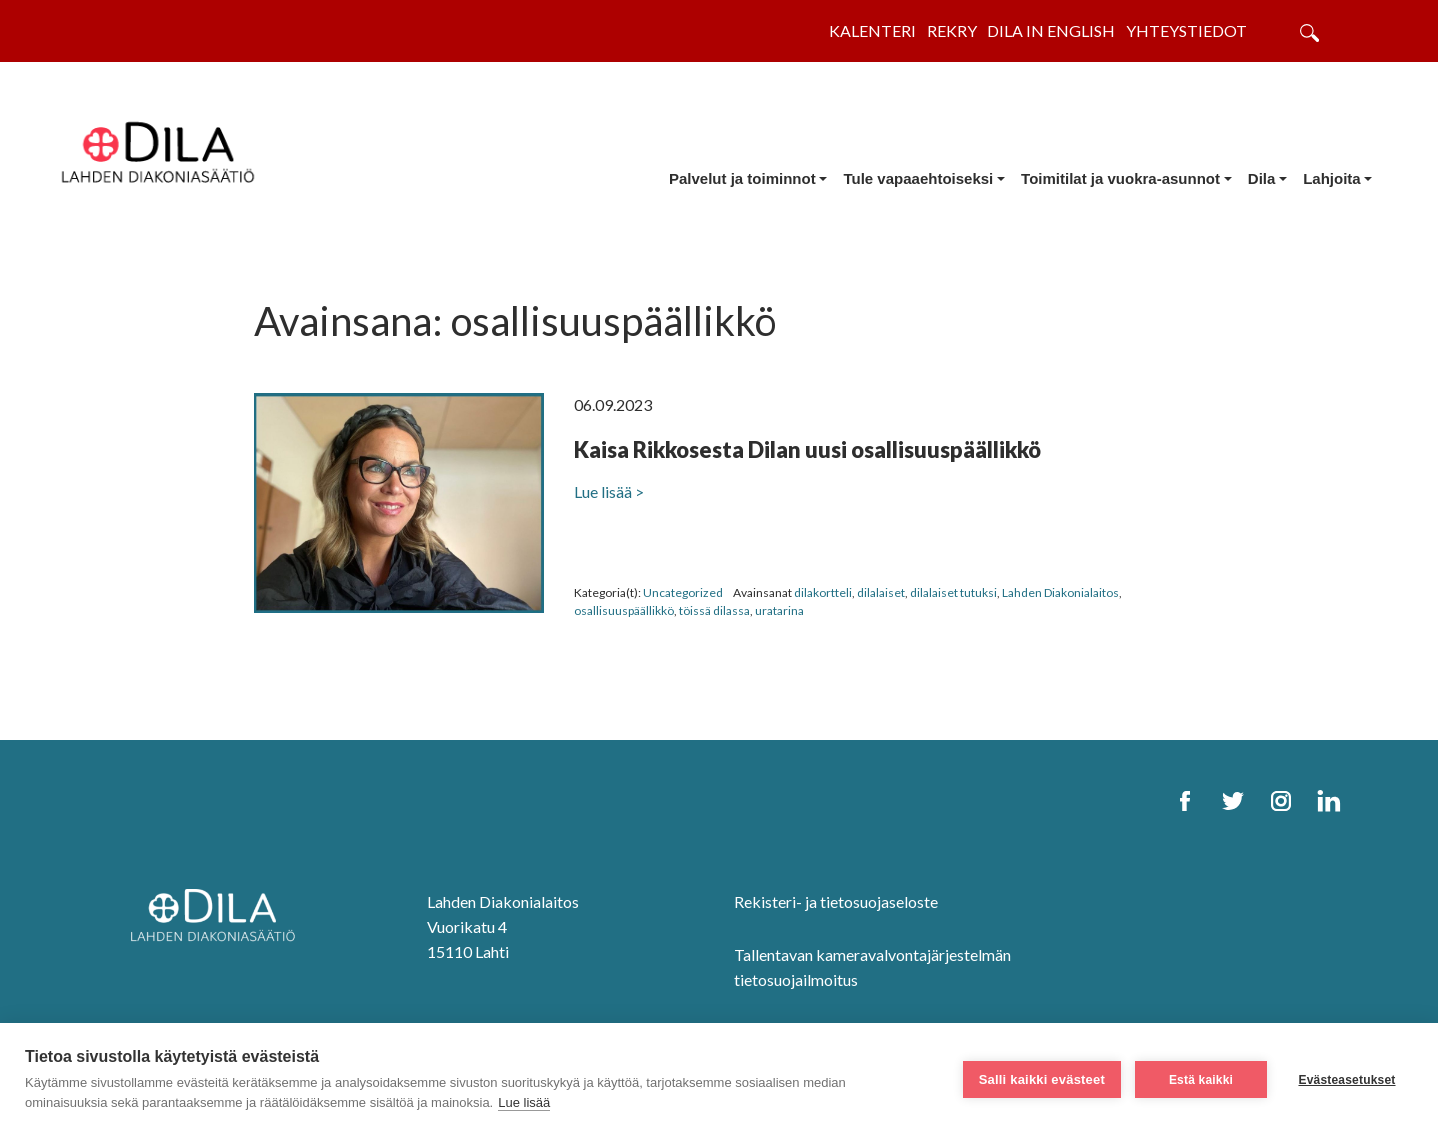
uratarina (779, 610)
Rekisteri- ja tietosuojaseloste (836, 901)
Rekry (952, 30)
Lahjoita (1332, 178)
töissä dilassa (714, 610)
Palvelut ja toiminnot (742, 178)
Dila (1262, 178)
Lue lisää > (609, 491)
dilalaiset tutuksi (953, 592)
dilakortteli (823, 592)
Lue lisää (524, 1102)
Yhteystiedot (1186, 30)
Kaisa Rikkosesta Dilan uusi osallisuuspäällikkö (807, 449)
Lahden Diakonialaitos (1060, 592)
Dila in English (1051, 30)
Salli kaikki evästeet (1042, 1079)
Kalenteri (872, 30)
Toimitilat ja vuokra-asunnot (1120, 178)
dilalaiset (881, 592)
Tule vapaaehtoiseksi (918, 178)
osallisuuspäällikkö (624, 610)
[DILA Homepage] (219, 917)
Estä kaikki (1201, 1080)
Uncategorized (683, 592)
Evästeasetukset (1346, 1080)
